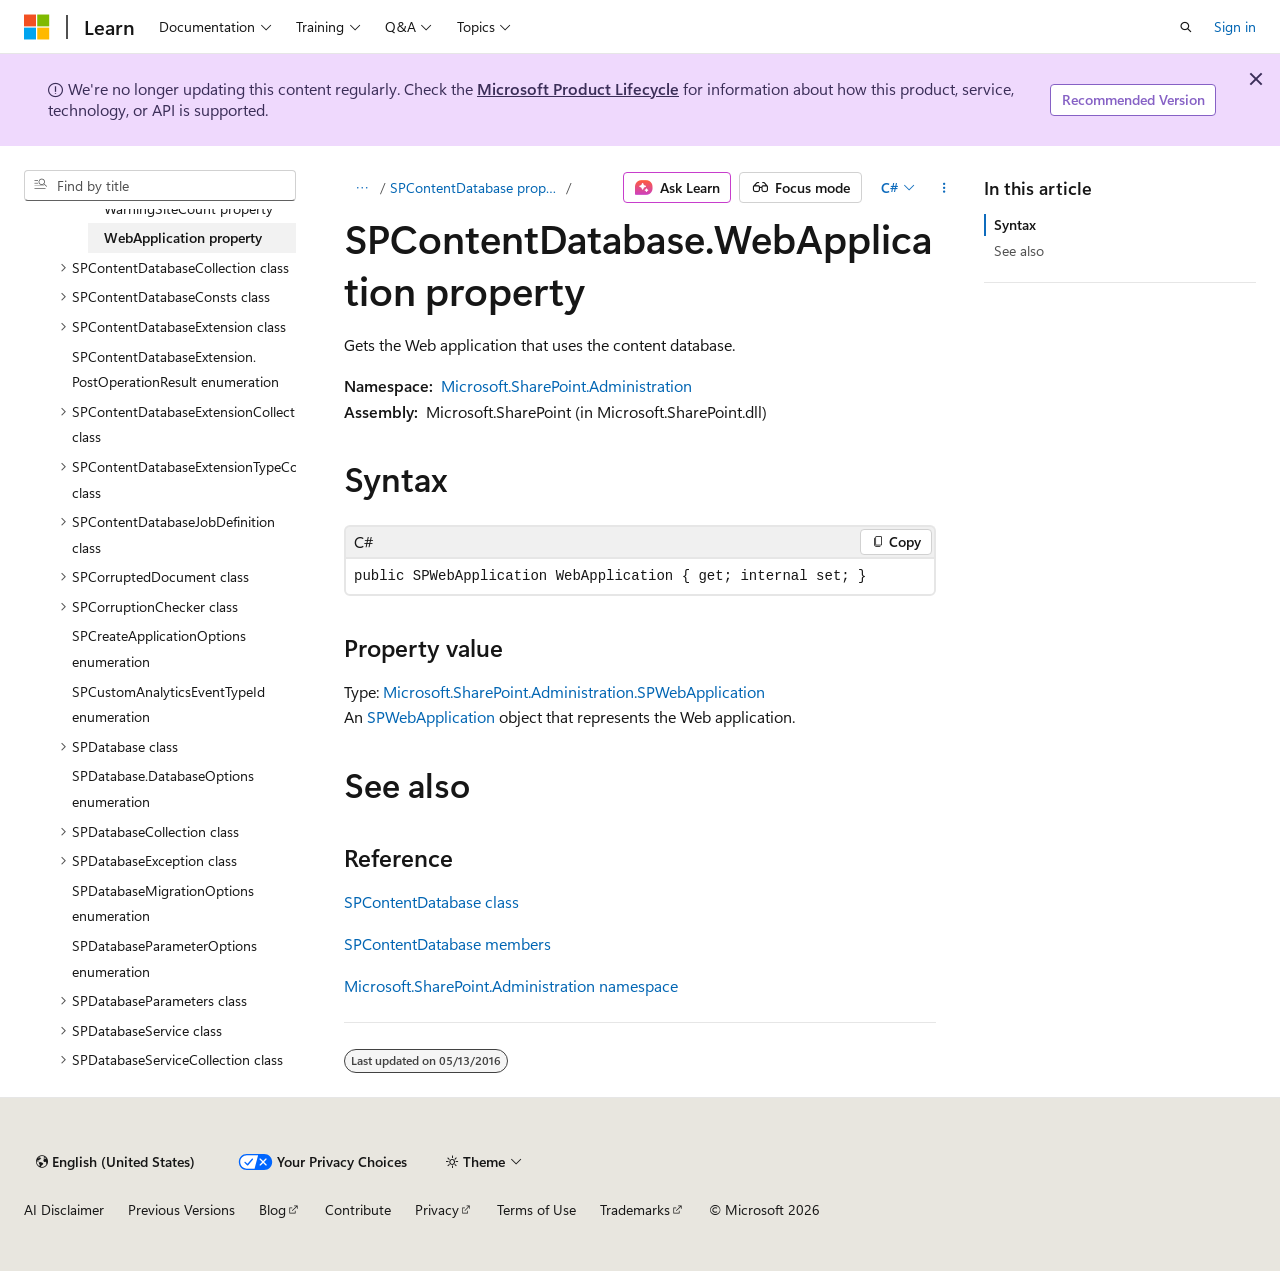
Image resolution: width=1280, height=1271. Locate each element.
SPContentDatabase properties (476, 187)
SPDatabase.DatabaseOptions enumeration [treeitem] (163, 788)
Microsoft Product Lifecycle (578, 88)
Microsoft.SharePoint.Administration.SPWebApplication (574, 691)
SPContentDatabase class (431, 901)
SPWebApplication (431, 716)
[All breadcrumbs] (361, 188)
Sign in (1235, 26)
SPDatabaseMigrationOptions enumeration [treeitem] (163, 903)
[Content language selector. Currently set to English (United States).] (115, 1162)
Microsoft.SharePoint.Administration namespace (511, 985)
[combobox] (160, 186)
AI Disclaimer (64, 1209)
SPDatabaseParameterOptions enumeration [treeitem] (164, 958)
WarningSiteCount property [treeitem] (188, 208)
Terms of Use (536, 1209)
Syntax (1015, 224)
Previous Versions (181, 1209)
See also (1019, 250)
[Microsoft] (37, 27)
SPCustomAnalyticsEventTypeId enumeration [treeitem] (168, 704)
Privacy (437, 1209)
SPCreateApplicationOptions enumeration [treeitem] (159, 648)
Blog (272, 1209)
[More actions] (944, 188)
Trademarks (635, 1209)
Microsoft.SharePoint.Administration (566, 385)
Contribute (358, 1209)
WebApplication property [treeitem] (183, 237)
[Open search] (1186, 27)
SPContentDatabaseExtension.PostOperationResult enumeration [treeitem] (175, 369)
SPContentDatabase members (447, 943)
